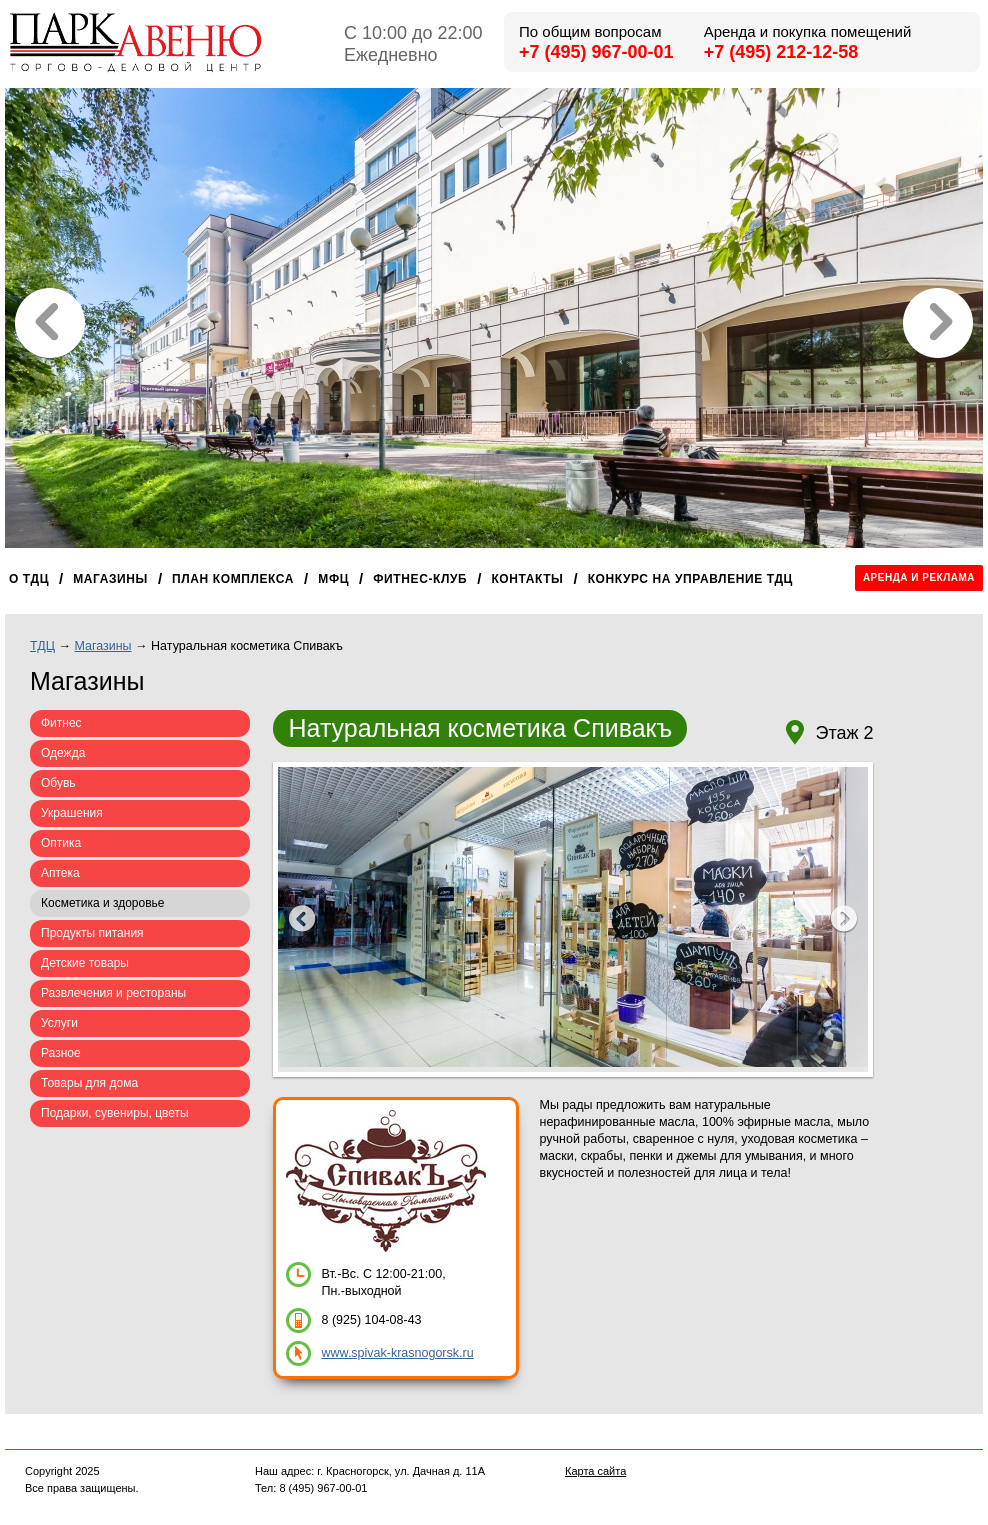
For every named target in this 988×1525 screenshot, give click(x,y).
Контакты (527, 579)
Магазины (110, 579)
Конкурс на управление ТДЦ (690, 579)
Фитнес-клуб (420, 579)
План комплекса (233, 579)
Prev (302, 919)
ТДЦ (42, 646)
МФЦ (333, 579)
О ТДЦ (29, 579)
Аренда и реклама (919, 577)
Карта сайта (595, 1471)
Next (843, 919)
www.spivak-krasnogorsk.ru (397, 1353)
